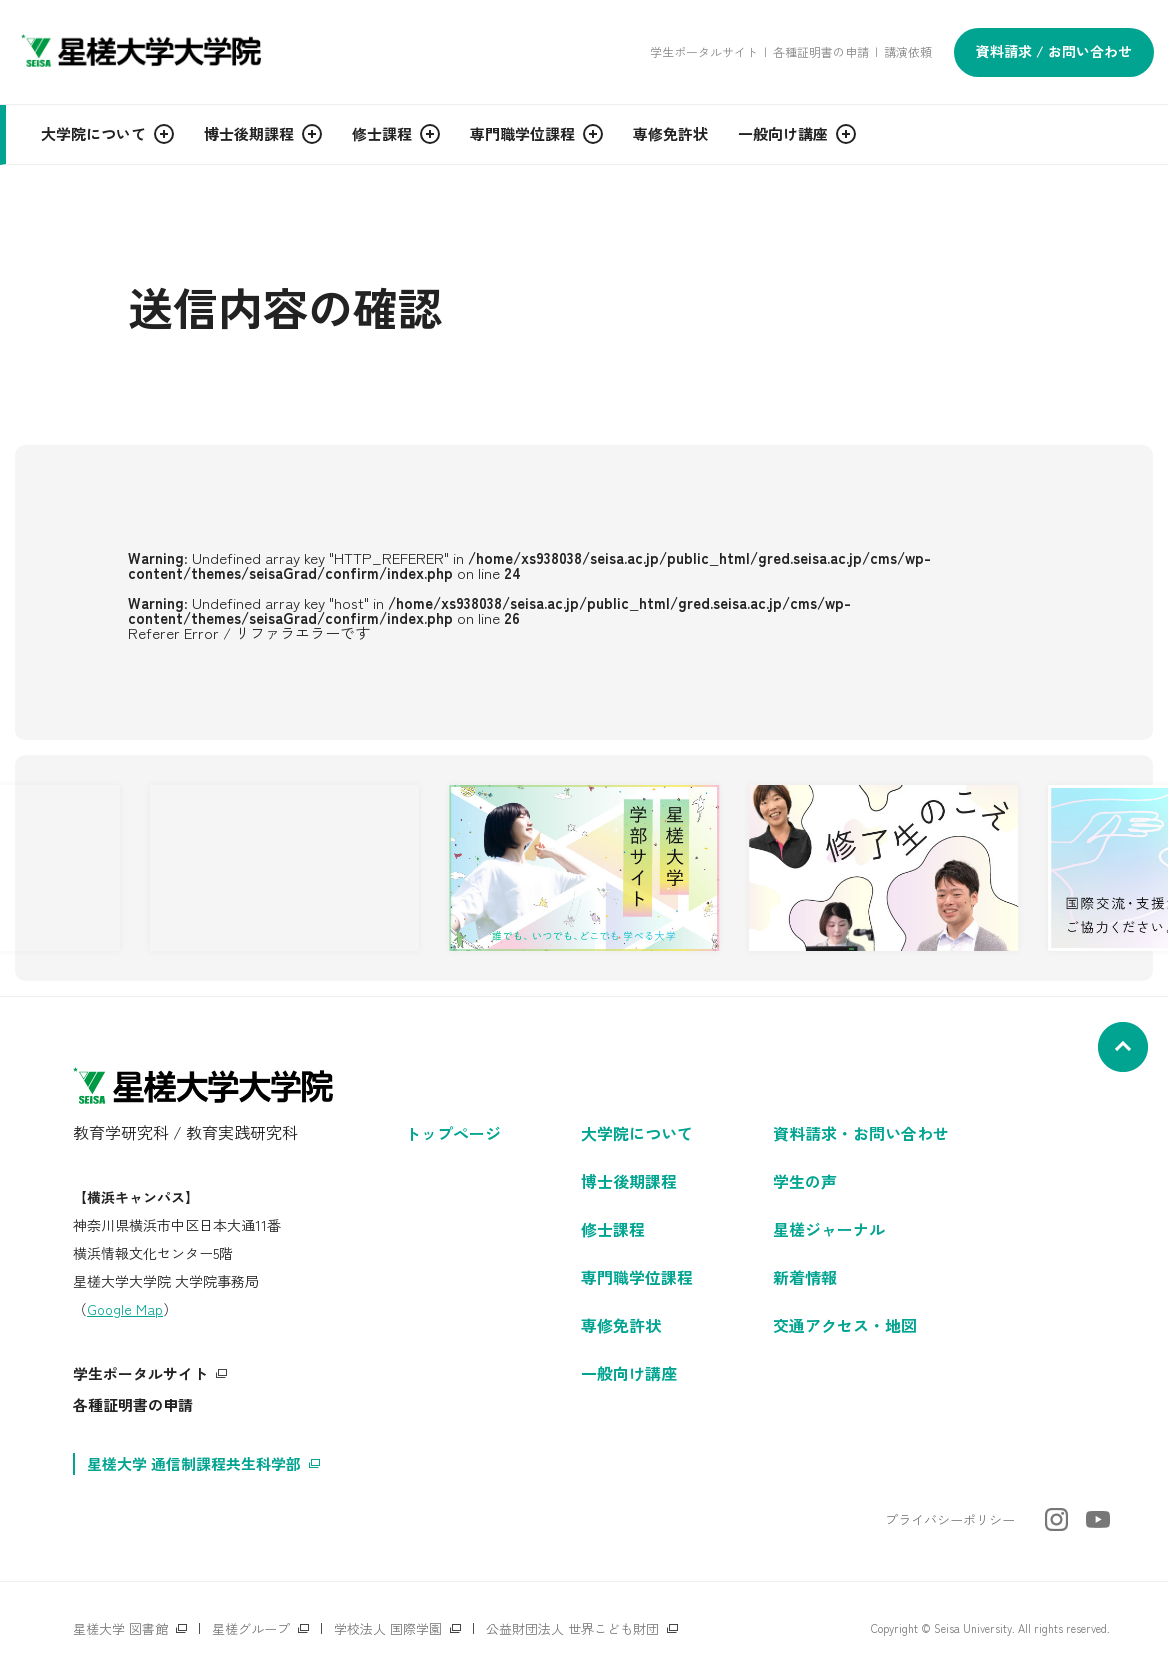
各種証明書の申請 (821, 51)
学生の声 (805, 1181)
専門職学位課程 (637, 1277)
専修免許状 (621, 1325)
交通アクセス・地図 (845, 1325)
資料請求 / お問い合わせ (1054, 51)
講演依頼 (908, 51)
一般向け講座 (629, 1373)
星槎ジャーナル (829, 1229)
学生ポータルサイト (704, 51)
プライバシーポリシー (950, 1519)
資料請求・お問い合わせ (861, 1133)
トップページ (453, 1133)
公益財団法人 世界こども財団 (572, 1628)
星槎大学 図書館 (120, 1628)
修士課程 (613, 1229)
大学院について (637, 1133)
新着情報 (805, 1277)
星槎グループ (251, 1628)
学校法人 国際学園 (388, 1628)
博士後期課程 (629, 1181)
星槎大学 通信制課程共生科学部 (194, 1463)
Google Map (125, 1309)
